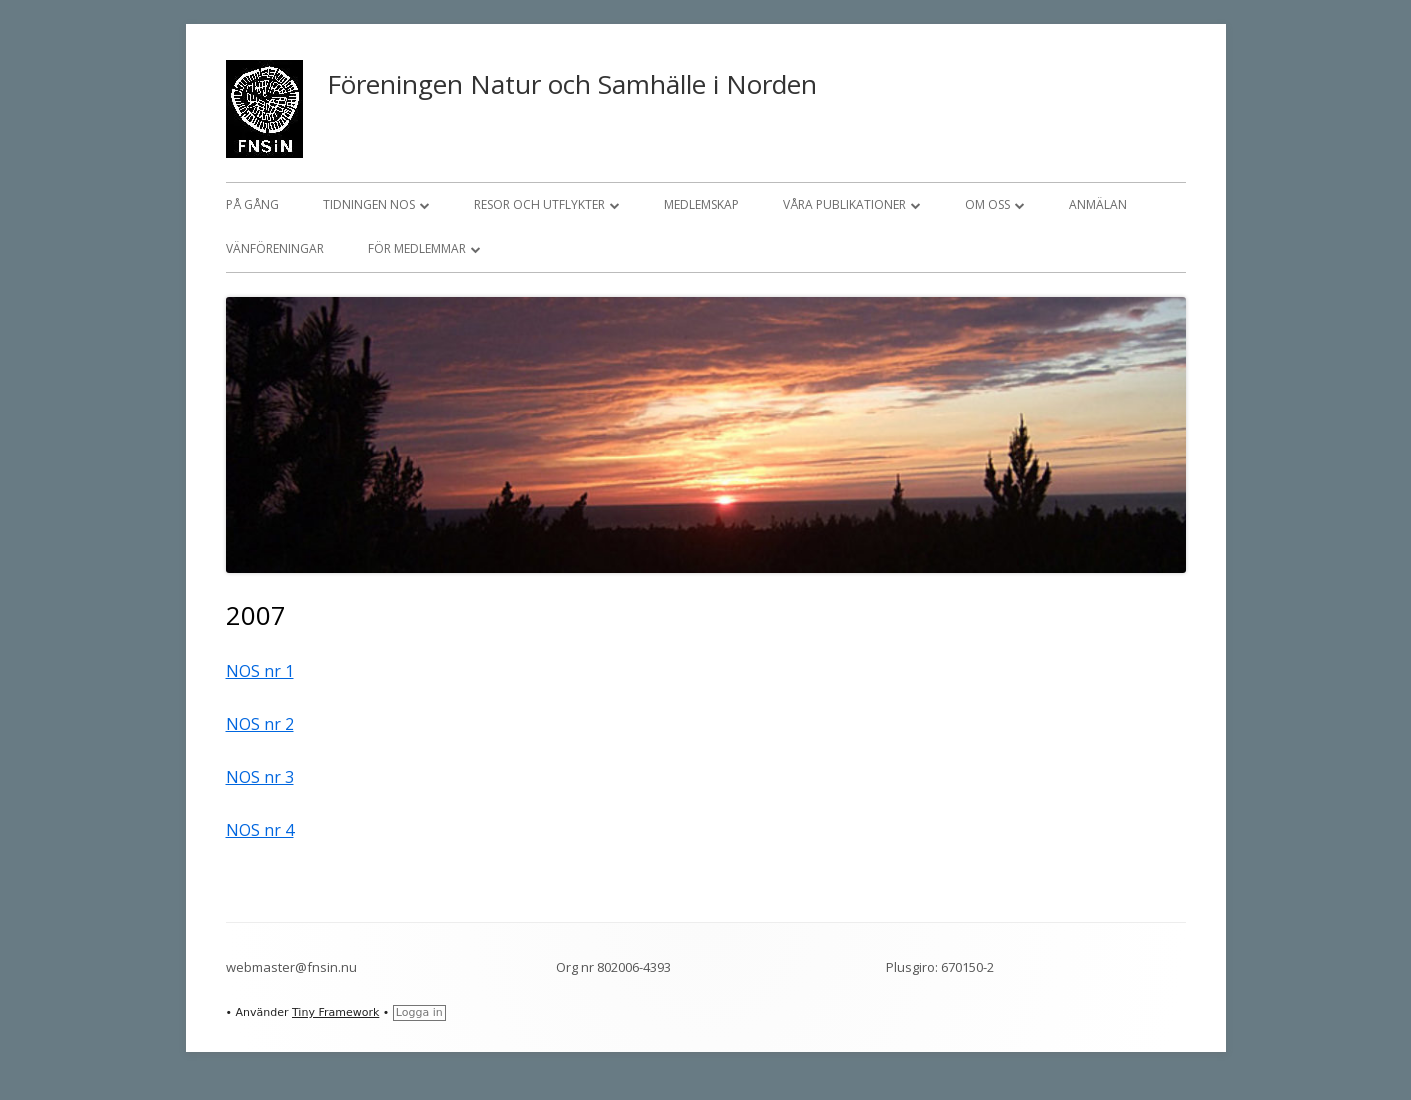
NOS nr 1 (260, 671)
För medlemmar (417, 248)
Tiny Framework (335, 1012)
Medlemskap (701, 204)
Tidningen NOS (369, 204)
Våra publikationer (844, 204)
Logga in (419, 1012)
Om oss (987, 204)
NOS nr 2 (260, 724)
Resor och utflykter (539, 204)
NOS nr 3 (260, 777)
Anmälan (1098, 204)
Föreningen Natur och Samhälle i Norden (572, 84)
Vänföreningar (275, 248)
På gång (252, 204)
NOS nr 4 (260, 830)
